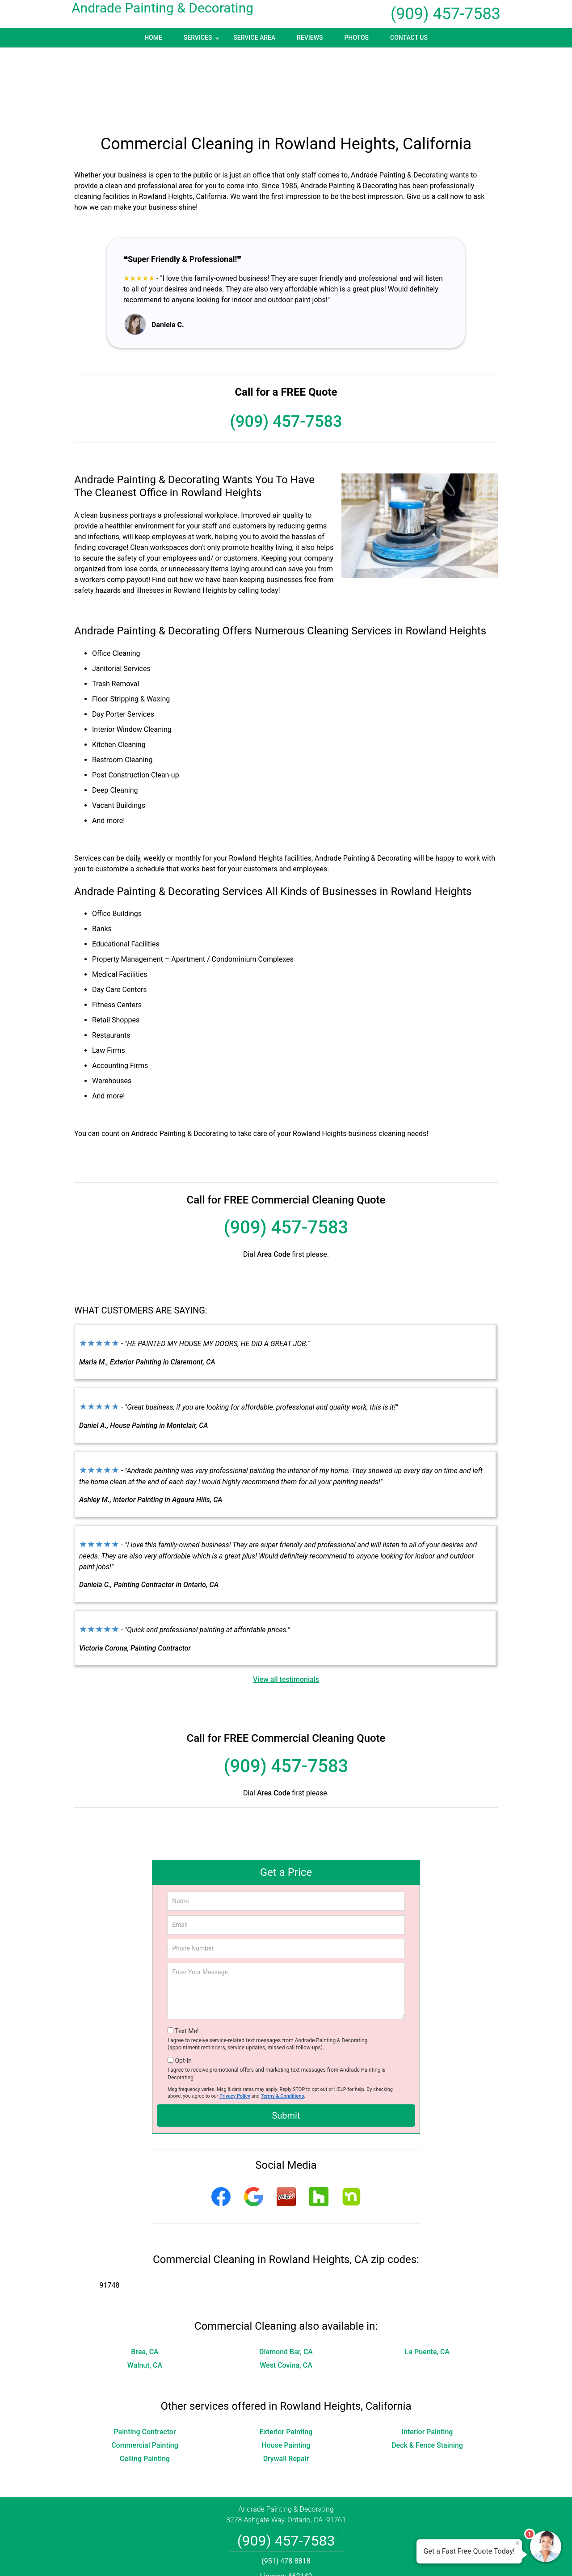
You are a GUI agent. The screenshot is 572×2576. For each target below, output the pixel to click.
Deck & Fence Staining (427, 2374)
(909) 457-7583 (445, 13)
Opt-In (183, 1989)
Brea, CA (144, 2280)
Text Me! (186, 1960)
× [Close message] (517, 2542)
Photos (356, 37)
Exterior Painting (286, 2360)
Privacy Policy (234, 2025)
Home (153, 37)
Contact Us (409, 37)
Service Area (254, 37)
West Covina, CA (286, 2294)
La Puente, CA (427, 2280)
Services (202, 40)
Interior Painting (427, 2360)
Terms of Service (351, 2557)
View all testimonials (286, 1608)
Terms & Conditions (282, 2025)
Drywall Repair (286, 2387)
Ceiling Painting (145, 2387)
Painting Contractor (145, 2360)
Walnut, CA (144, 2294)
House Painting (285, 2374)
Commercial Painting (144, 2374)
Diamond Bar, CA (286, 2280)
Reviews (310, 37)
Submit (286, 2044)
